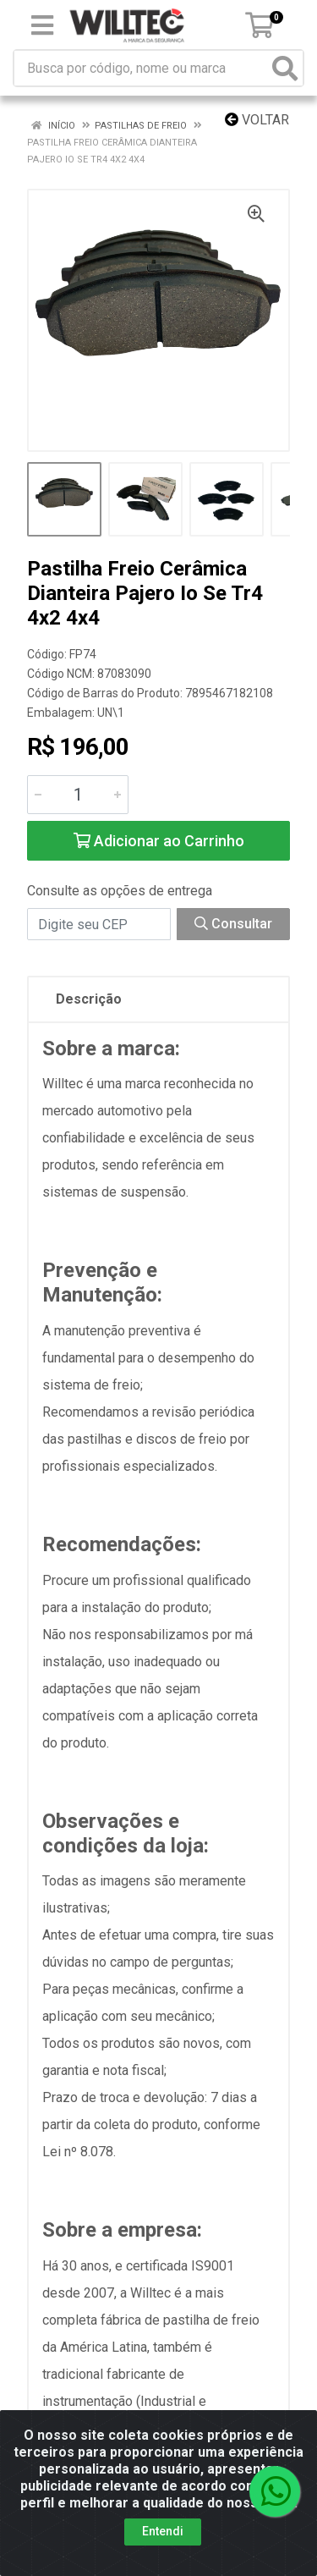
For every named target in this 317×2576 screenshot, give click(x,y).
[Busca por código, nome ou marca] (141, 68)
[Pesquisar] (285, 68)
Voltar (257, 120)
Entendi (162, 2531)
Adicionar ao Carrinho (159, 841)
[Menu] (42, 25)
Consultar (233, 924)
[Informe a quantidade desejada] (77, 794)
